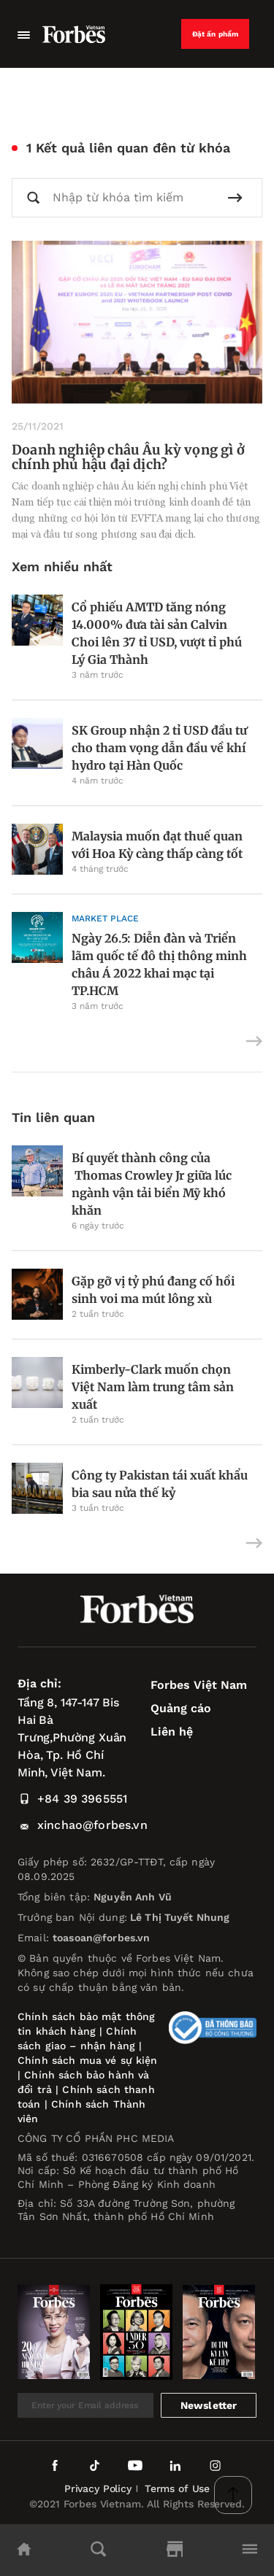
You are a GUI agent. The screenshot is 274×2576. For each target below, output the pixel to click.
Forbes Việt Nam (199, 1685)
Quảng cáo (181, 1708)
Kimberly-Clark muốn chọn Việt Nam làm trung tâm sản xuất (153, 1387)
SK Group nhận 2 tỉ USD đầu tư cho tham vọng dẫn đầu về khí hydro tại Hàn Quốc (159, 748)
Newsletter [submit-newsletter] (208, 2405)
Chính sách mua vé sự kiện (88, 2060)
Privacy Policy (98, 2488)
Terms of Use (177, 2488)
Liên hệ (172, 1731)
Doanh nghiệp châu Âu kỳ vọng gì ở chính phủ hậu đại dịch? (128, 457)
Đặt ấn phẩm (215, 34)
